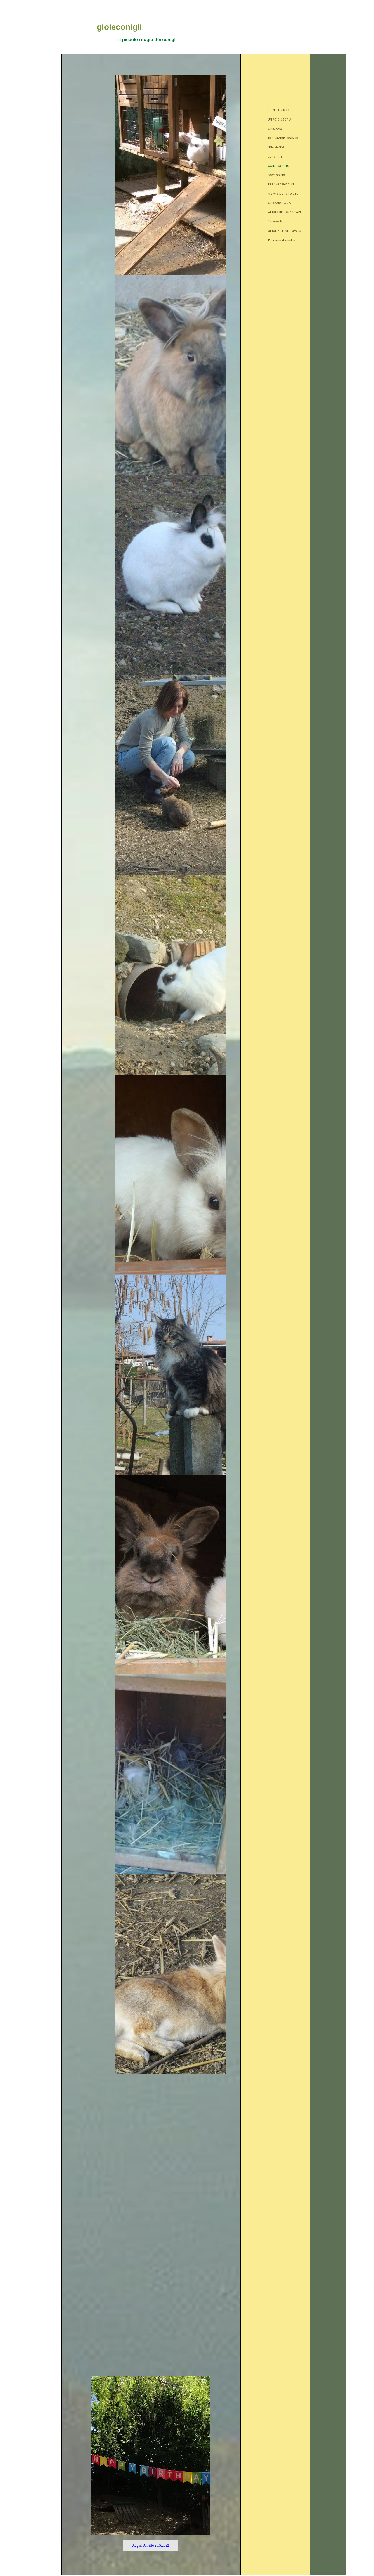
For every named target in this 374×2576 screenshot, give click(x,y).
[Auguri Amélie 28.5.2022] (150, 2545)
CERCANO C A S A (279, 203)
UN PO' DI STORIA (279, 119)
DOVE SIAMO (276, 175)
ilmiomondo (275, 221)
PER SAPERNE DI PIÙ (282, 184)
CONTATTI (275, 156)
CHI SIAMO (275, 128)
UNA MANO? (276, 147)
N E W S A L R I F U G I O (283, 193)
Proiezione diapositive (282, 240)
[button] (170, 175)
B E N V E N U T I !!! (280, 110)
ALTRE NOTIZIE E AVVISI (284, 230)
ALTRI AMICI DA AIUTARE (285, 212)
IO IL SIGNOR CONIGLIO (283, 138)
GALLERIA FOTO (278, 166)
